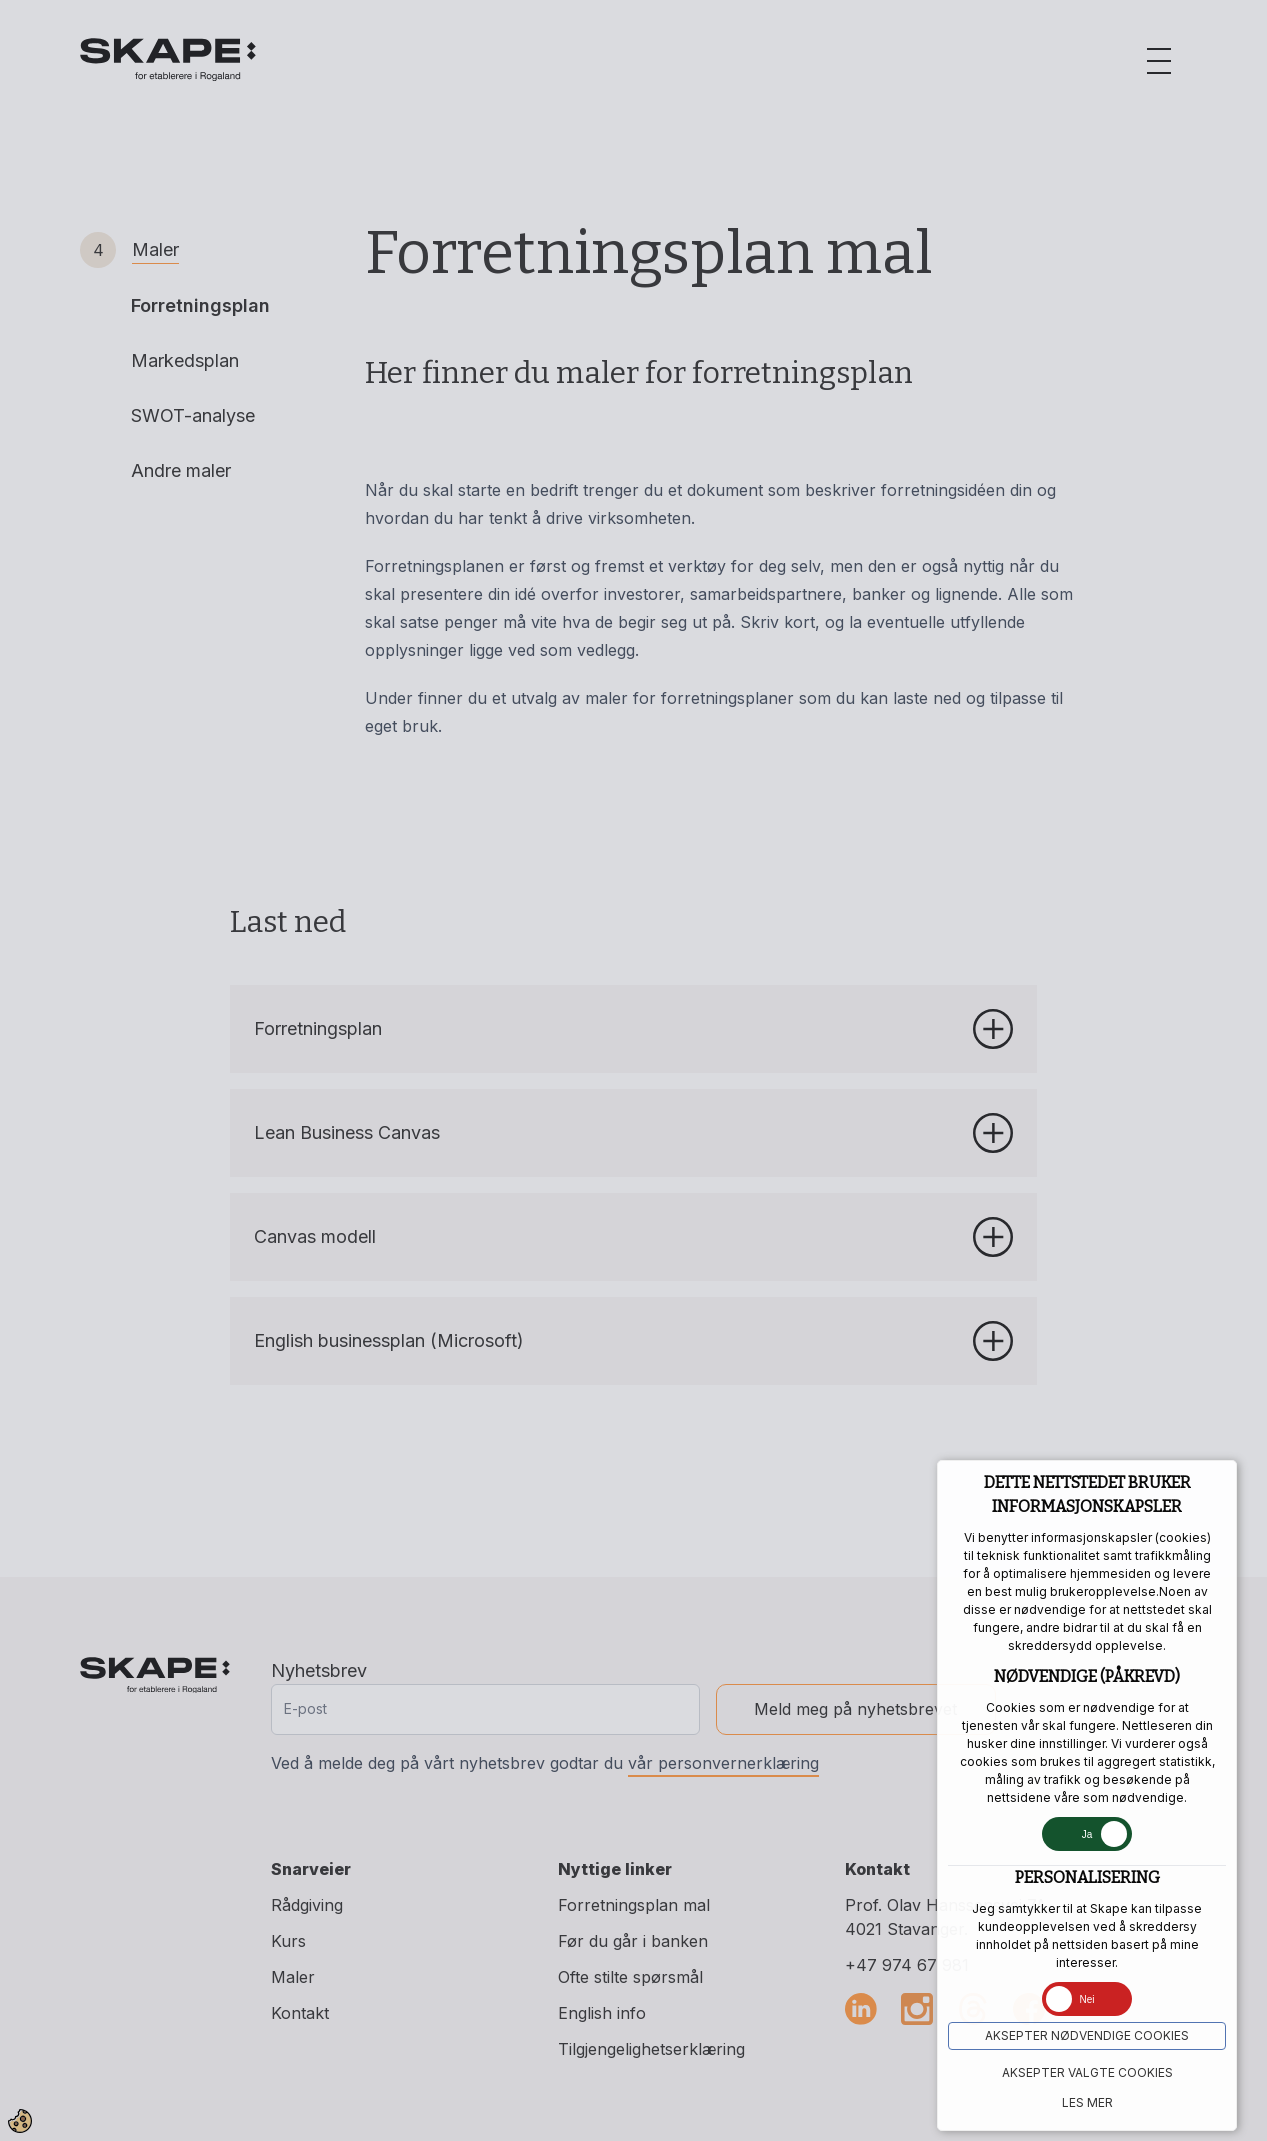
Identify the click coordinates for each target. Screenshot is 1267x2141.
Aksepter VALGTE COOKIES (1087, 2072)
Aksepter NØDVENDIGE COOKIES (1087, 2035)
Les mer (1087, 2102)
